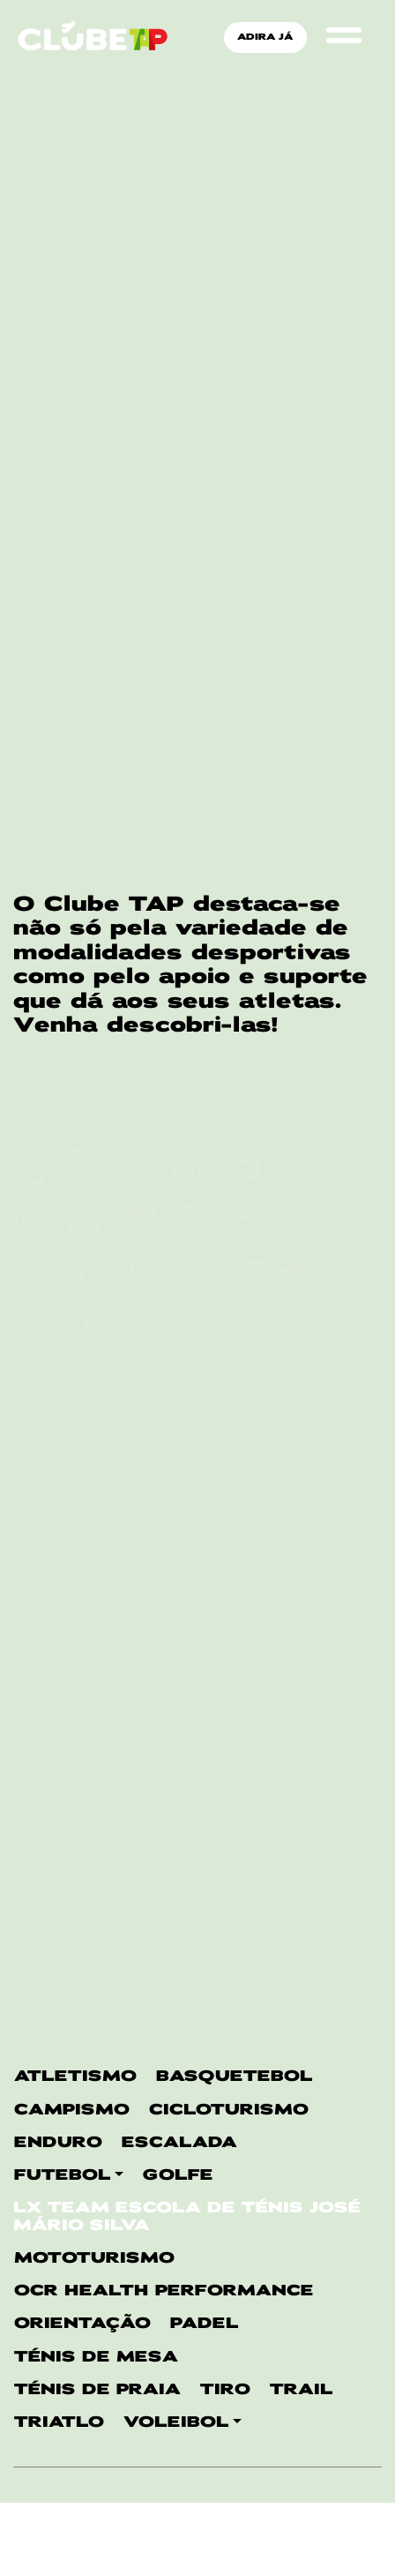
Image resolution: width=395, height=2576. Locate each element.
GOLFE (178, 1338)
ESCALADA (179, 1305)
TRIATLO (59, 1585)
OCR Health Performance (164, 1453)
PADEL (204, 1486)
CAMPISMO (72, 1272)
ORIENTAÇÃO (82, 1486)
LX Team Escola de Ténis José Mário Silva (187, 1379)
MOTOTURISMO (94, 1421)
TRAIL (301, 1552)
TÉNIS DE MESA (96, 1520)
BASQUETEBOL (234, 1239)
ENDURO (58, 1305)
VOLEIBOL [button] (176, 1585)
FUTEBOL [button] (62, 1338)
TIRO (225, 1552)
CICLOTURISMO (229, 1272)
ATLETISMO (75, 1239)
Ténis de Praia (97, 1552)
